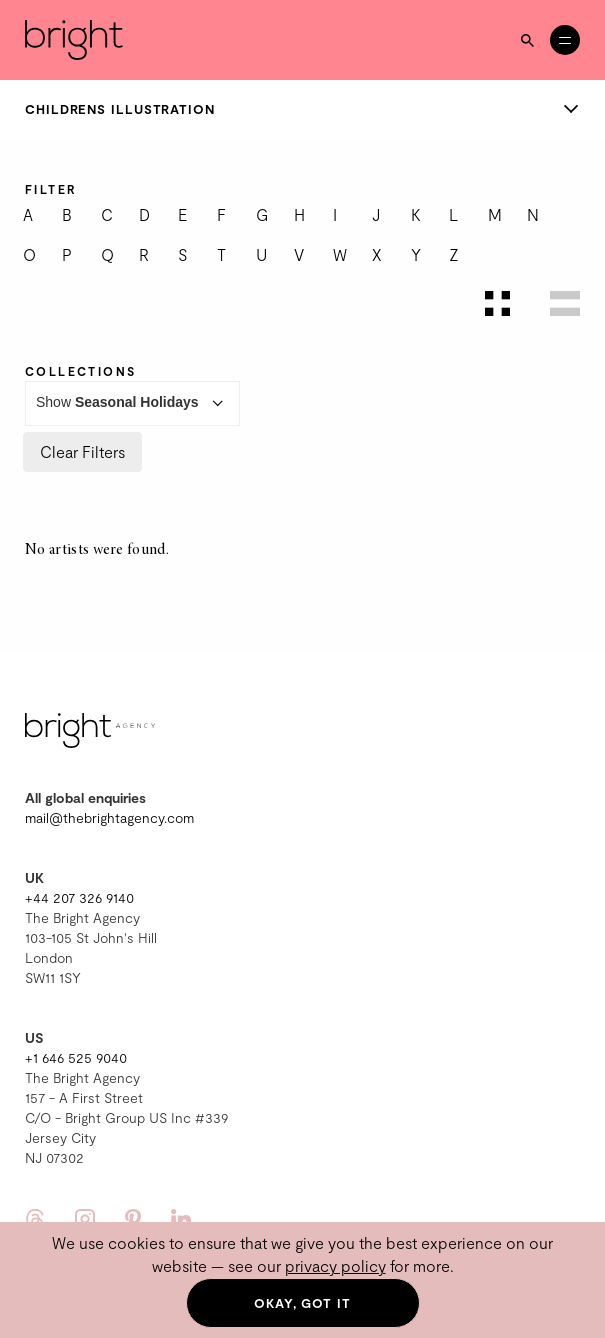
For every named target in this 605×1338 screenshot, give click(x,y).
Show (132, 403)
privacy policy (335, 1265)
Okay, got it (302, 1303)
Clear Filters (82, 451)
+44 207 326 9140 (79, 897)
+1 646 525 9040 (76, 1057)
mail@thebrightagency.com (109, 817)
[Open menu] (565, 40)
